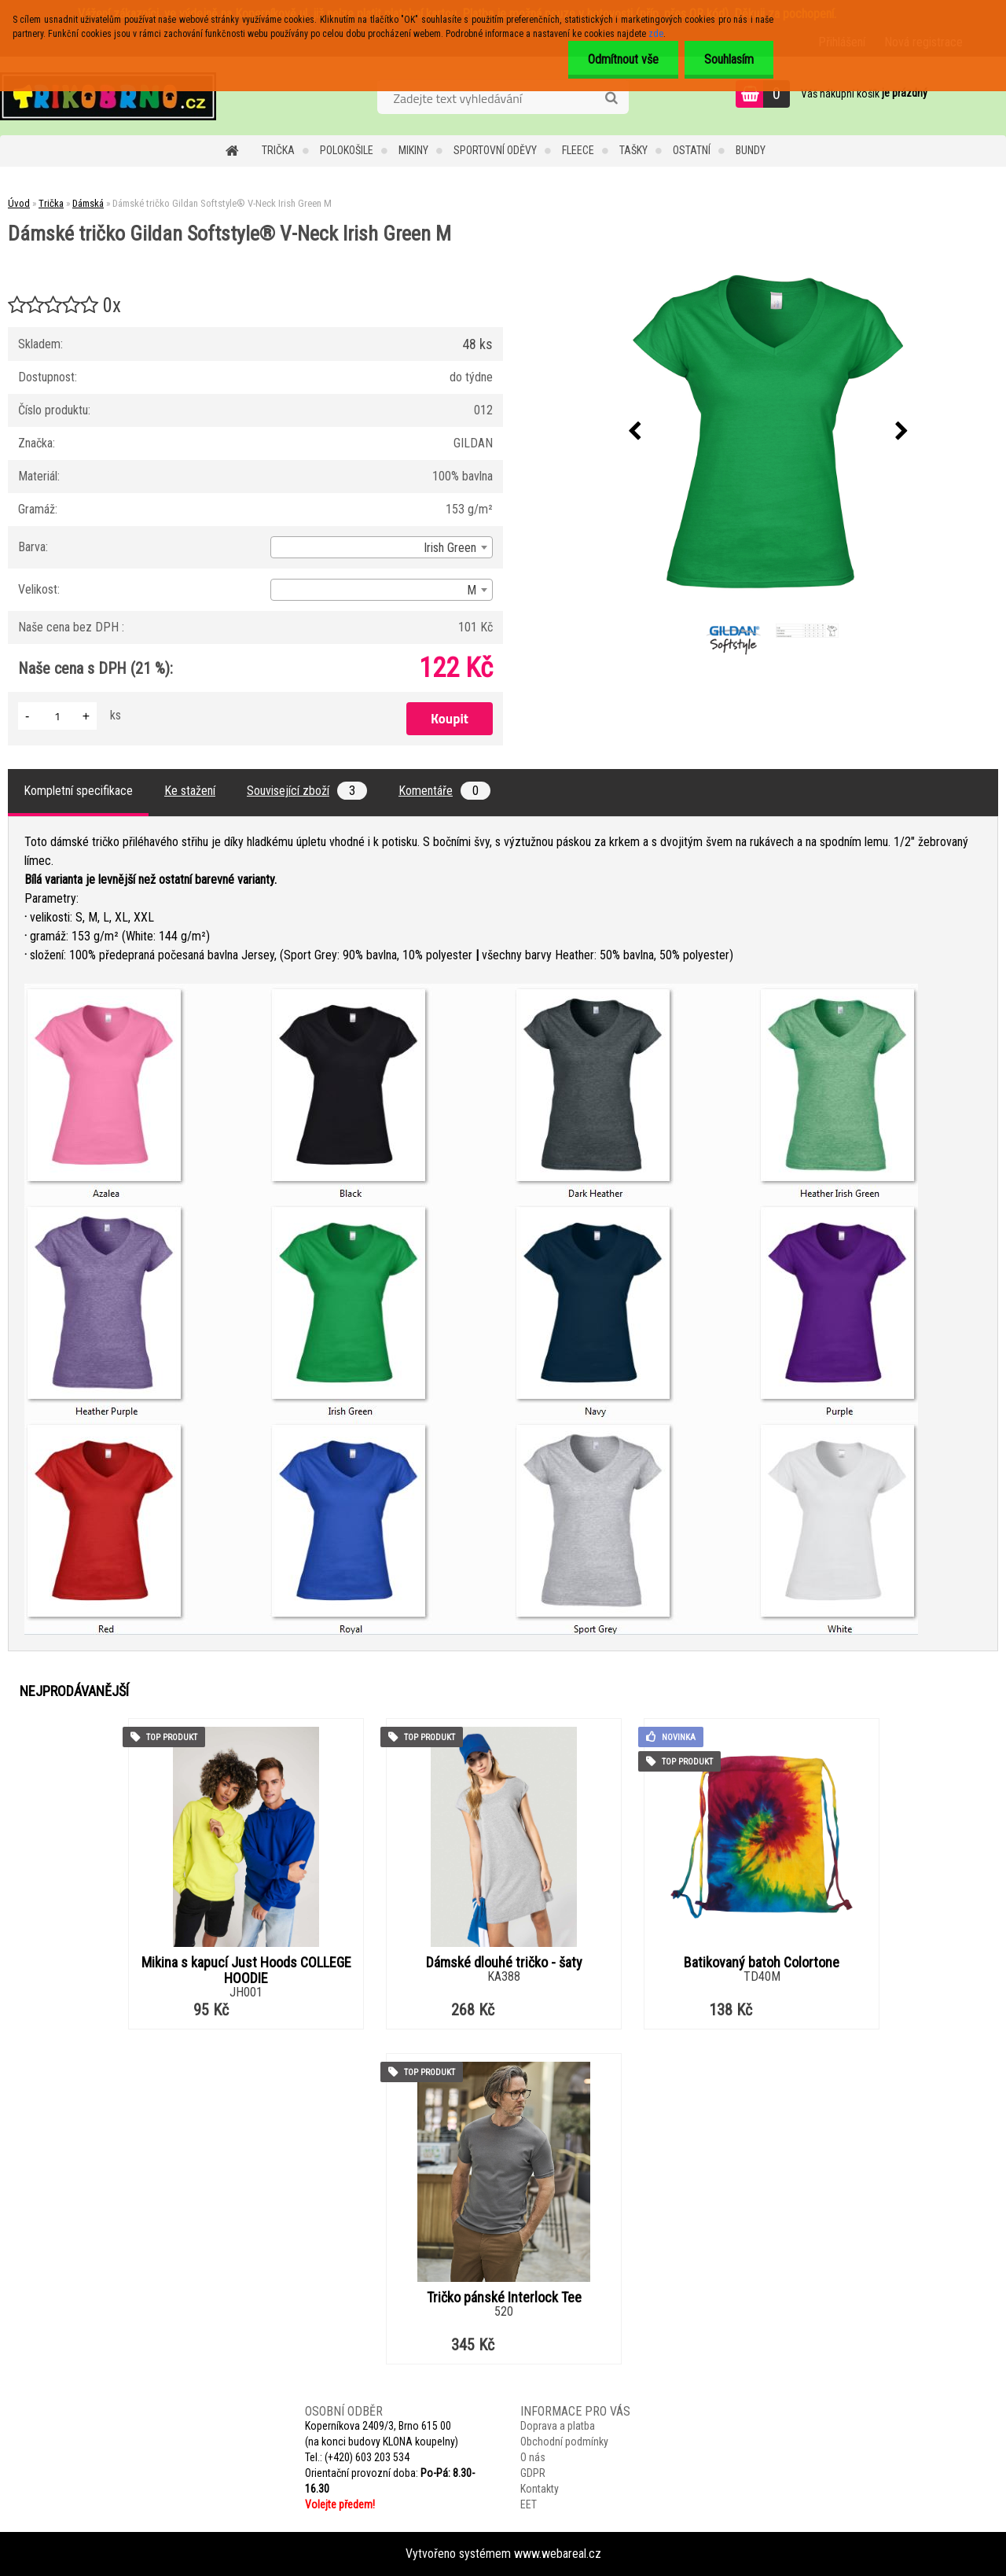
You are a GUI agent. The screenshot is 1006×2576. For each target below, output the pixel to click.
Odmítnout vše (623, 59)
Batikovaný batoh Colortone (761, 1963)
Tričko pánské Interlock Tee (504, 2298)
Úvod (19, 203)
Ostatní (691, 150)
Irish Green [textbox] (450, 547)
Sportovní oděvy (495, 150)
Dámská (88, 203)
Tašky (633, 150)
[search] (611, 98)
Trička (278, 150)
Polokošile (346, 150)
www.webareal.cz (557, 2553)
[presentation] (634, 431)
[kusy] (57, 716)
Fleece (578, 150)
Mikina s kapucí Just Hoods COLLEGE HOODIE (246, 1970)
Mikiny (413, 150)
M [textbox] (471, 590)
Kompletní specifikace (78, 790)
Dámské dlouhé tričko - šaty (504, 1963)
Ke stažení (189, 790)
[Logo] (108, 96)
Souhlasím (729, 59)
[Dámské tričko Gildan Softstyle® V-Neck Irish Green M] (768, 432)
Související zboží (307, 790)
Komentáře (444, 790)
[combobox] (381, 547)
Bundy (751, 150)
